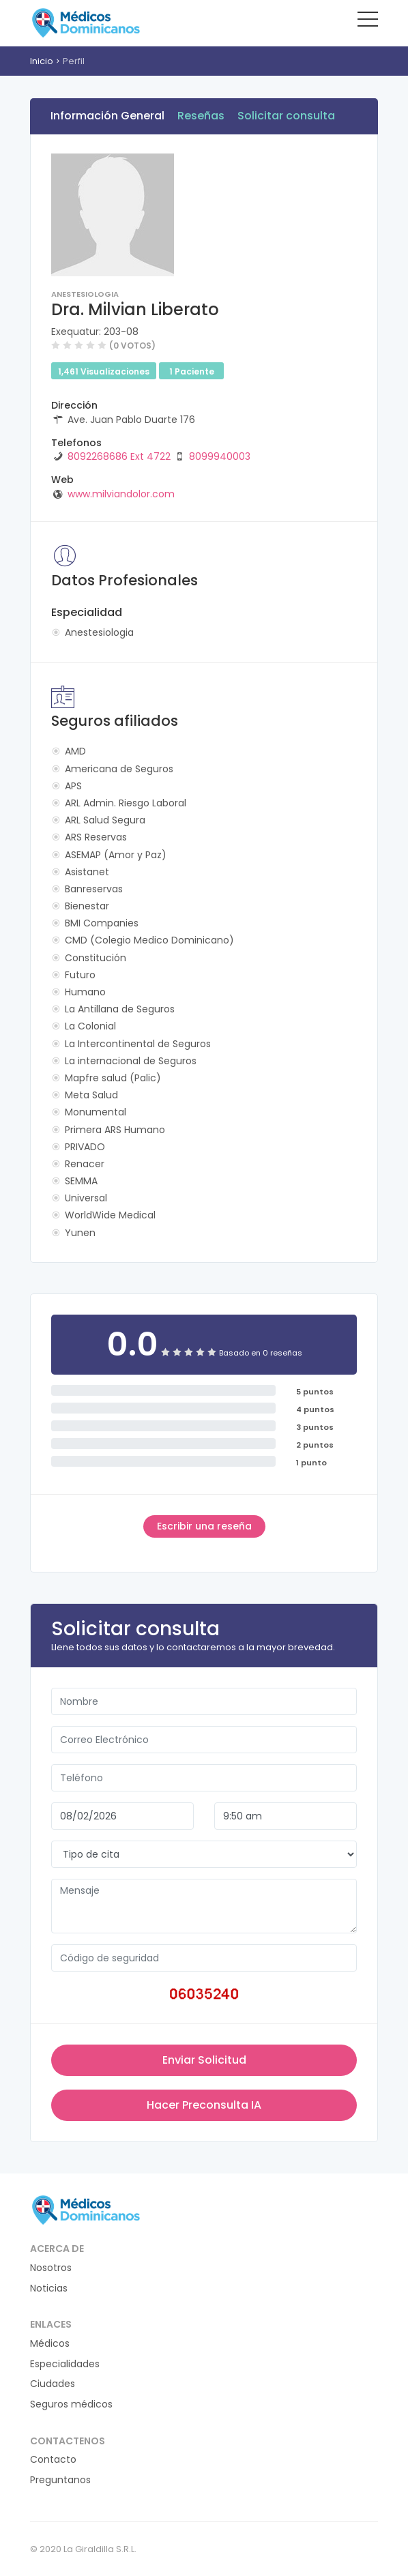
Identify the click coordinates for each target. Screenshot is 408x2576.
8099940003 (219, 456)
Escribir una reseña (204, 1526)
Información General (107, 115)
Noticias (49, 2288)
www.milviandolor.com (121, 494)
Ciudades (52, 2383)
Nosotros (51, 2268)
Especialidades (65, 2364)
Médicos (50, 2343)
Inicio (41, 61)
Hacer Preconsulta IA (204, 2105)
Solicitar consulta (286, 115)
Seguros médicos (71, 2404)
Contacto (53, 2459)
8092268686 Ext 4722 (119, 456)
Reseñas (200, 115)
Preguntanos (60, 2480)
